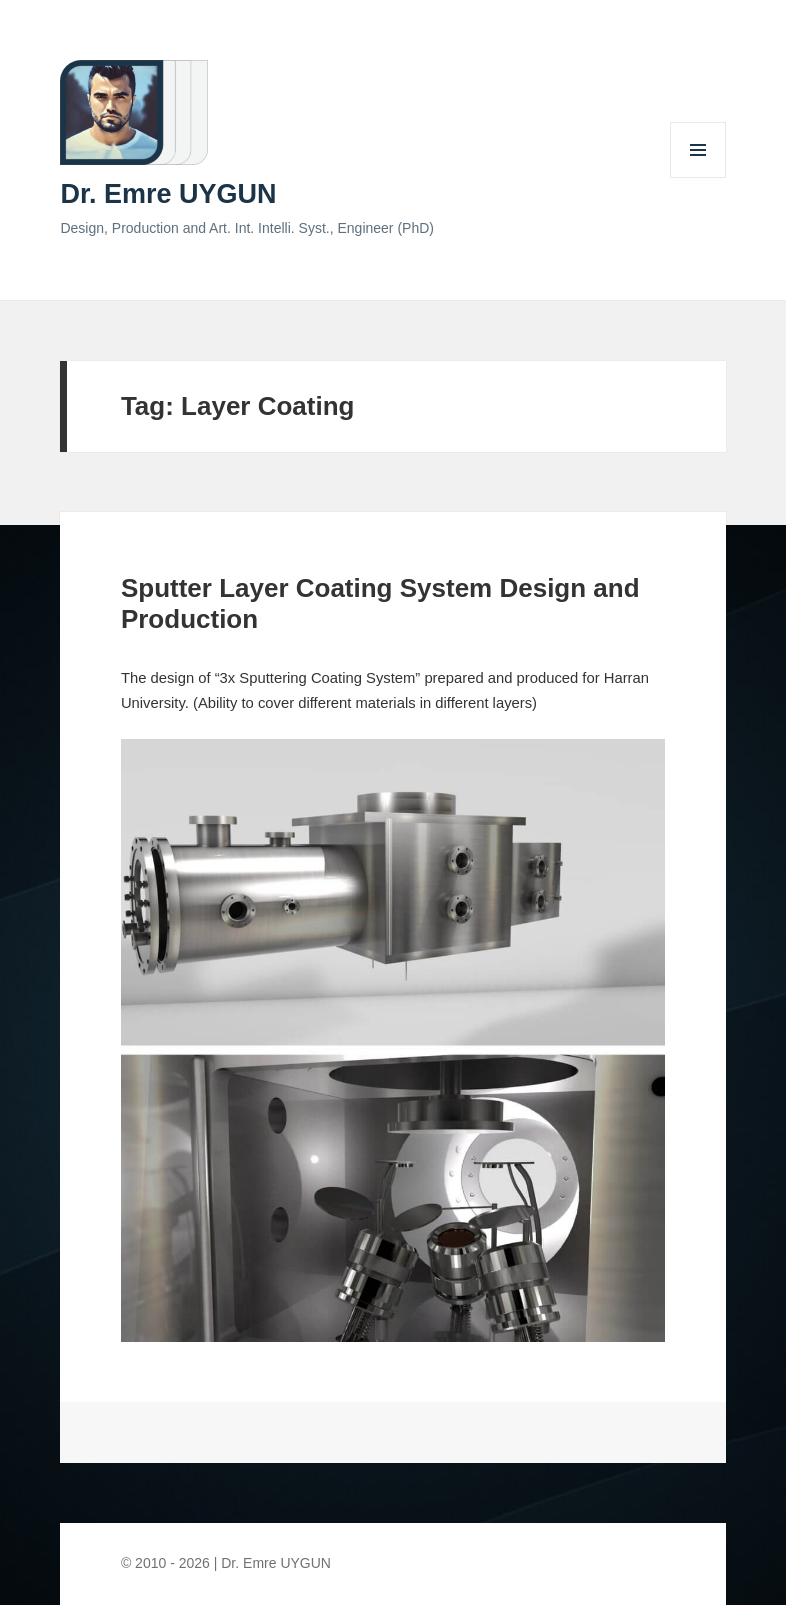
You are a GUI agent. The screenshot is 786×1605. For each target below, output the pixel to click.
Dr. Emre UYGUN (168, 194)
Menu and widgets (698, 177)
